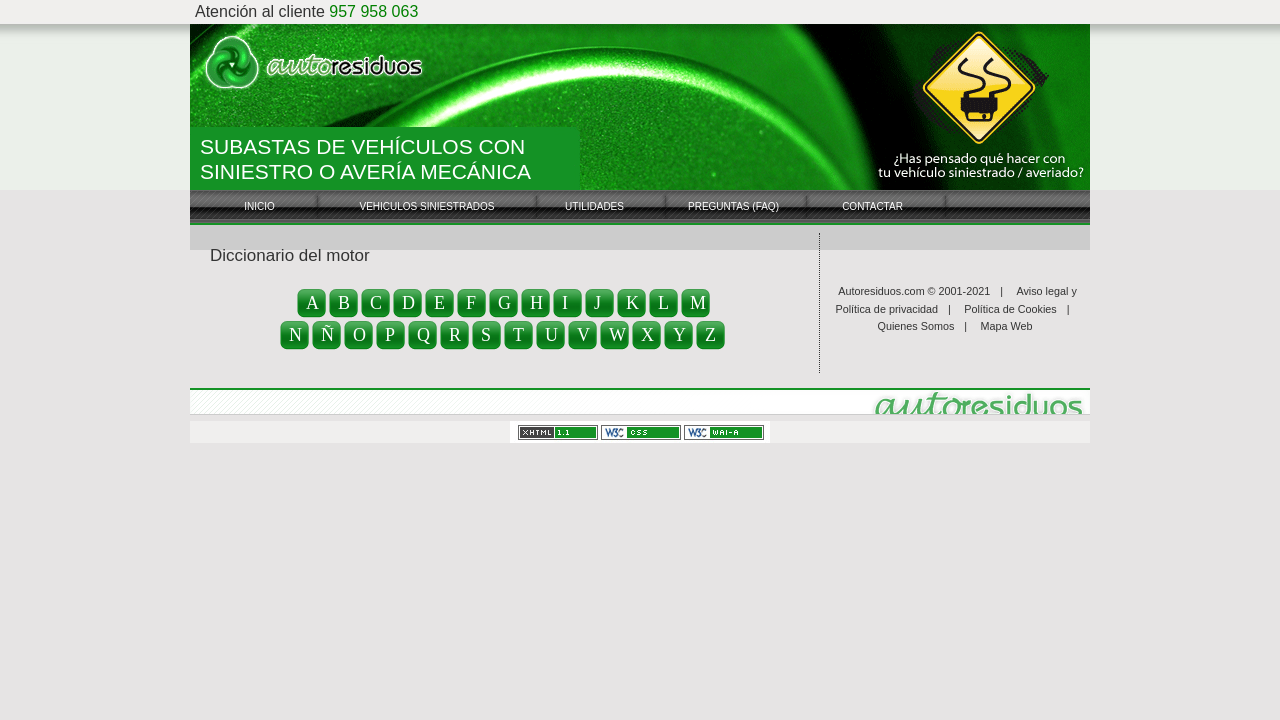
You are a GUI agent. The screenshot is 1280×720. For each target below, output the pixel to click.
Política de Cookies (1010, 309)
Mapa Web (1006, 326)
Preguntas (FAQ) (733, 206)
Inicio (259, 206)
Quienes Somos (916, 326)
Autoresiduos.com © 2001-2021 (914, 291)
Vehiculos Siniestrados (426, 206)
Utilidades (594, 206)
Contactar (872, 206)
